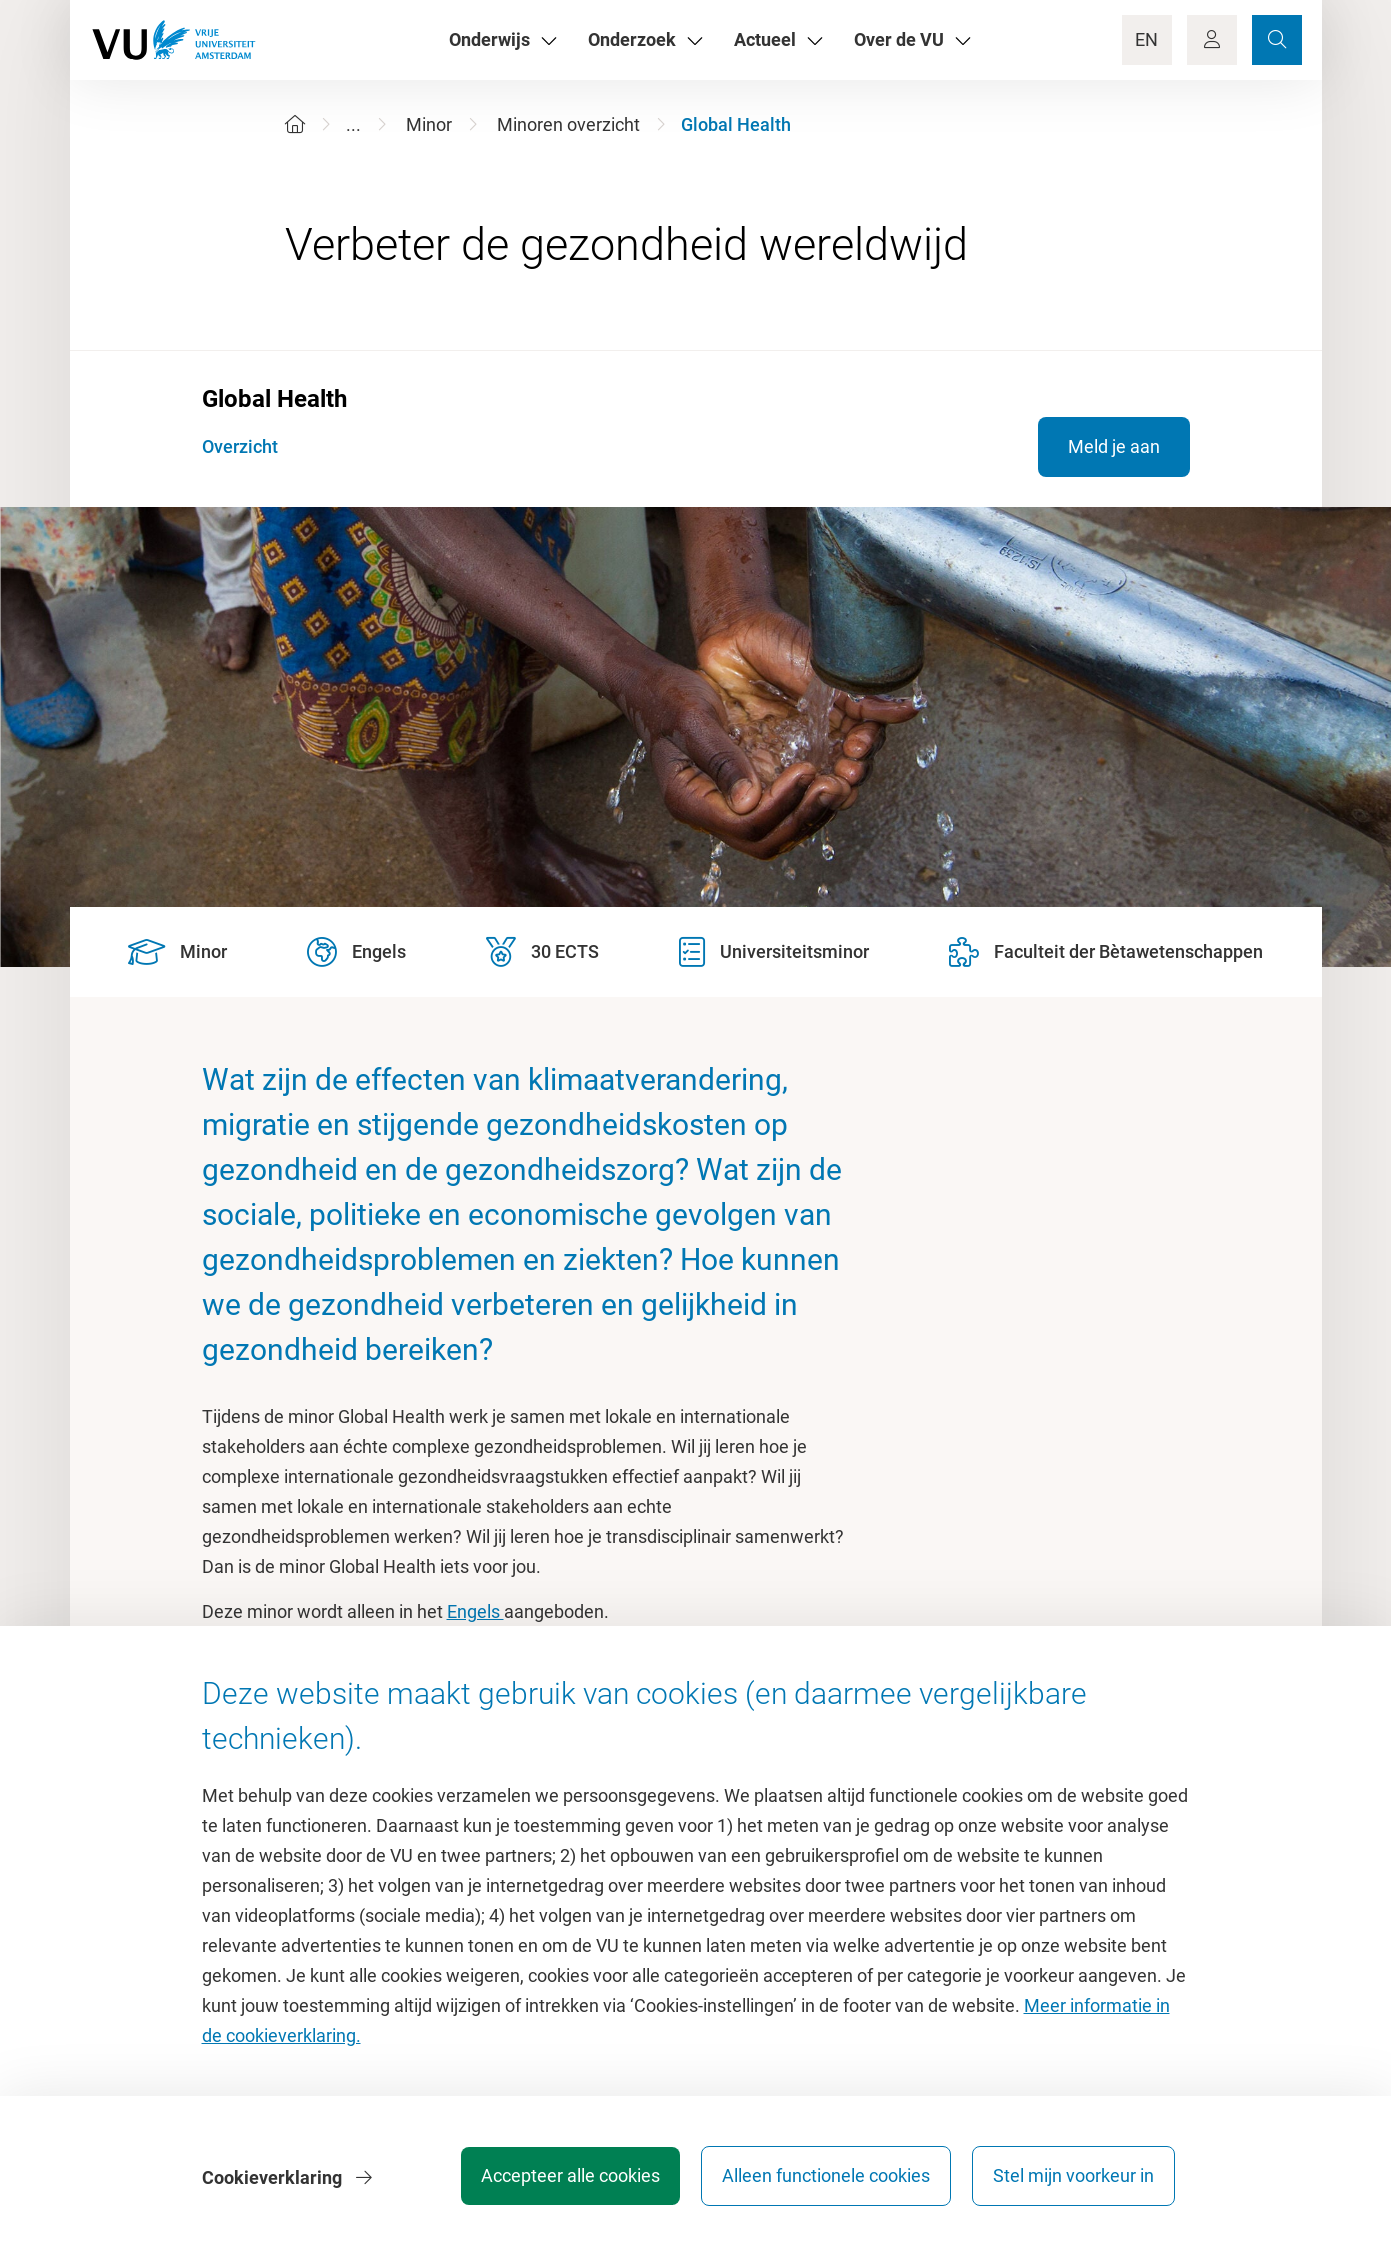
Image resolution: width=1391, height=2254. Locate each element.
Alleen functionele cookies (823, 2178)
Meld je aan (1114, 446)
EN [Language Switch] (1146, 39)
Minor (429, 124)
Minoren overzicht (568, 124)
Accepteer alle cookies (564, 2178)
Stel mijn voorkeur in (1073, 2178)
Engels (475, 1611)
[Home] (295, 124)
